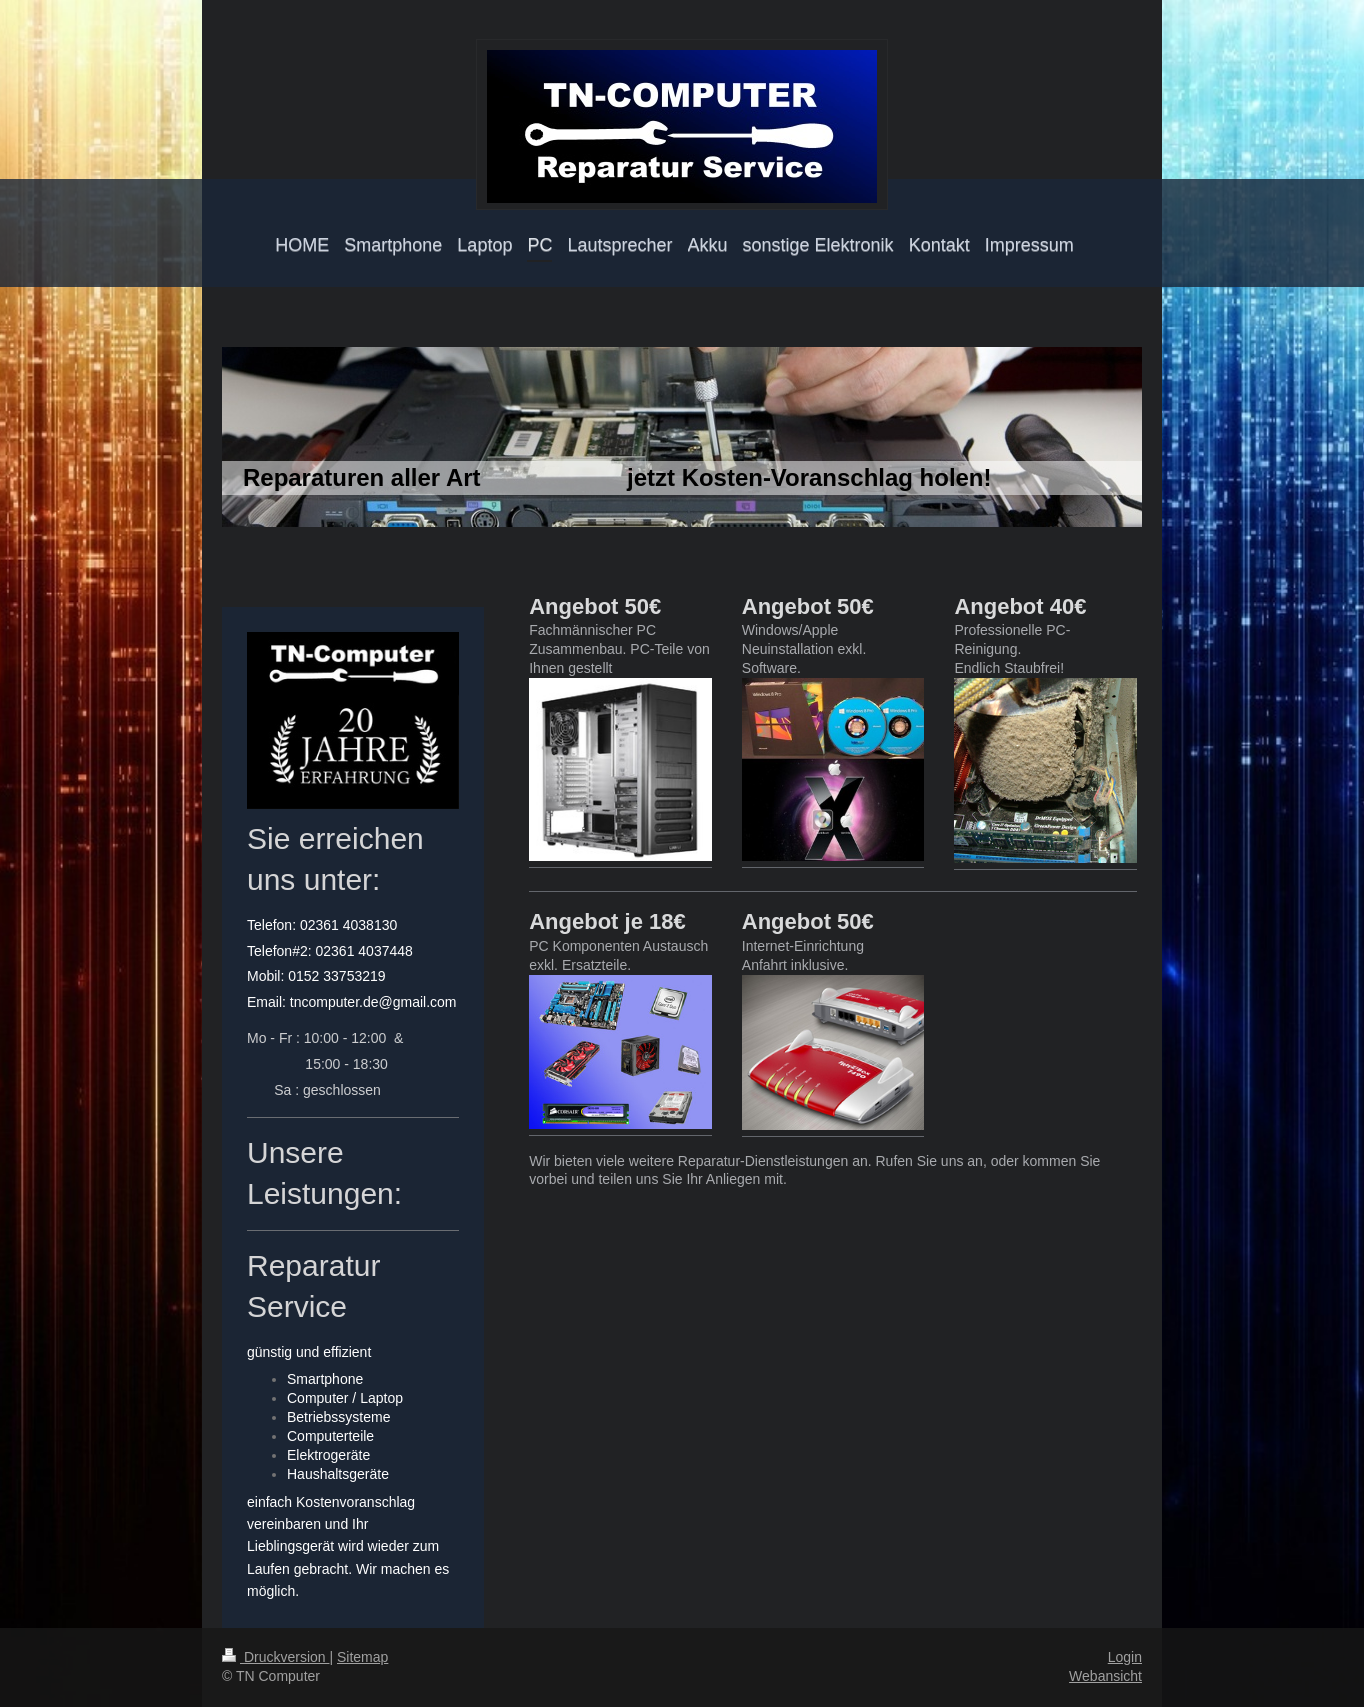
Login (1125, 1657)
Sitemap (362, 1657)
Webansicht (1105, 1676)
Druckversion (275, 1657)
